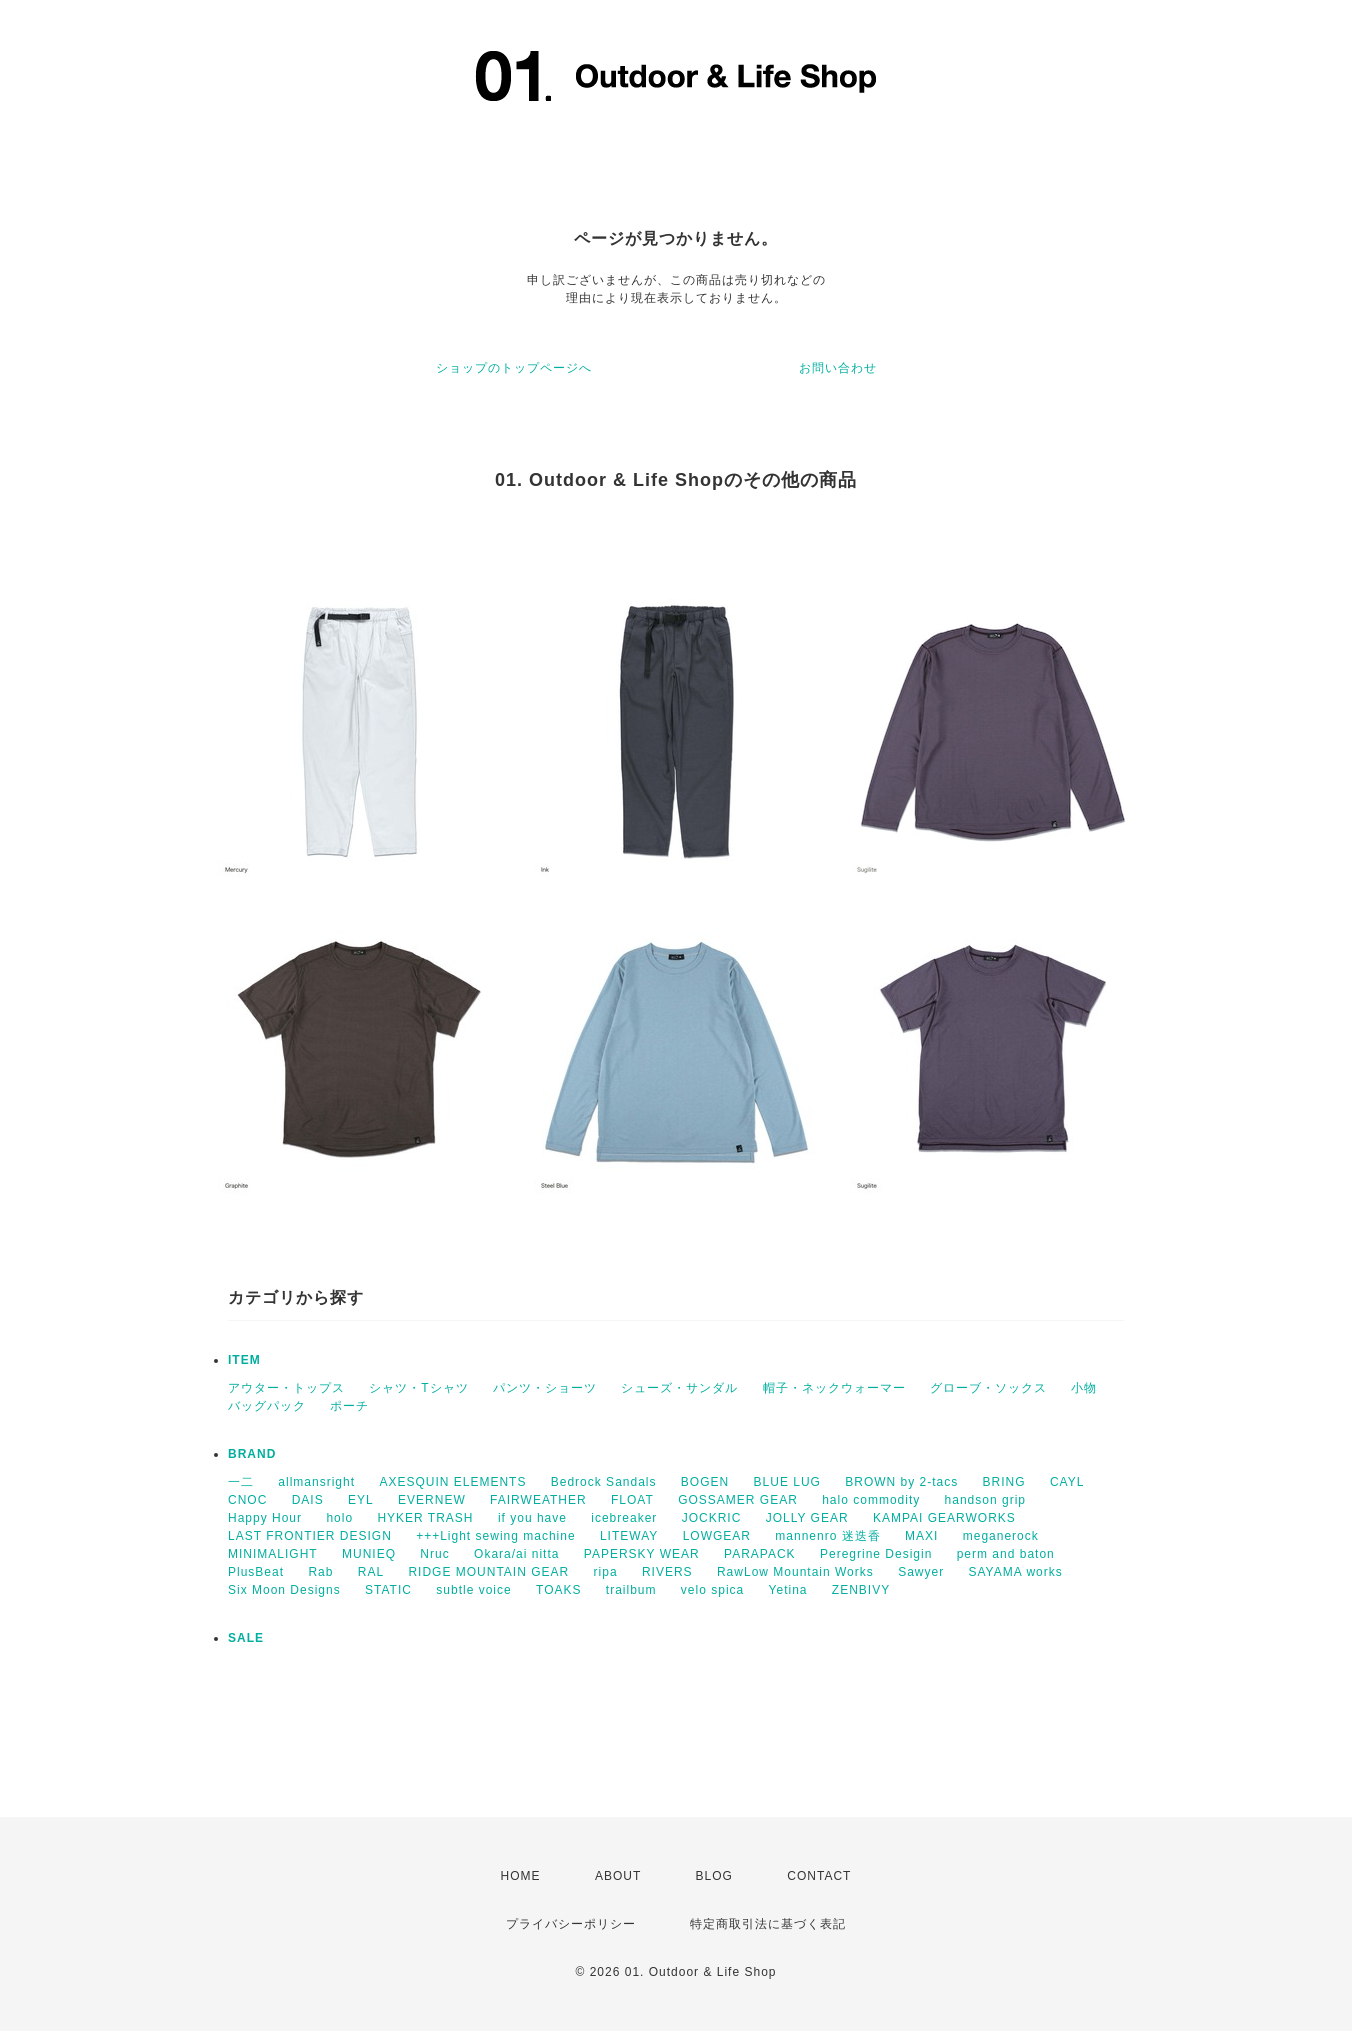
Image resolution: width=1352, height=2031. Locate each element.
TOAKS (558, 1590)
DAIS (308, 1500)
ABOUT (618, 1876)
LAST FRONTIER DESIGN (310, 1536)
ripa (606, 1572)
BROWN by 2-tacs (901, 1482)
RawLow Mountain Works (795, 1572)
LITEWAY (629, 1536)
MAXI (921, 1536)
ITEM (244, 1360)
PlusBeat (256, 1572)
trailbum (631, 1590)
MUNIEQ (369, 1554)
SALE (246, 1638)
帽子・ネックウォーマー (834, 1388)
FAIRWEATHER (538, 1500)
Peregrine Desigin (876, 1554)
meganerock (1001, 1536)
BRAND (252, 1454)
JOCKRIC (712, 1518)
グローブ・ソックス (988, 1388)
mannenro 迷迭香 (827, 1536)
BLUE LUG (787, 1482)
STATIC (388, 1590)
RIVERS (667, 1572)
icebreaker (624, 1518)
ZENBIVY (861, 1590)
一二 (241, 1482)
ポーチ (349, 1406)
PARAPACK (760, 1554)
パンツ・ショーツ (545, 1388)
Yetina (788, 1590)
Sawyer (921, 1572)
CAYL (1067, 1482)
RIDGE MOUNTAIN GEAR (488, 1572)
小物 (1084, 1388)
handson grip (985, 1500)
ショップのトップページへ (514, 368)
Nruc (434, 1554)
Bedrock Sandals (604, 1482)
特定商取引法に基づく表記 (768, 1924)
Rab (320, 1572)
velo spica (712, 1590)
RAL (371, 1572)
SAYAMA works (1016, 1572)
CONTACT (819, 1876)
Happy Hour (265, 1518)
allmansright (316, 1482)
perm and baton (1006, 1554)
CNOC (247, 1500)
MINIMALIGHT (273, 1554)
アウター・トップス (286, 1388)
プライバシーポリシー (571, 1924)
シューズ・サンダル (679, 1388)
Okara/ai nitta (516, 1554)
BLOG (714, 1876)
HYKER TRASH (425, 1518)
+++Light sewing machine (495, 1536)
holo (339, 1518)
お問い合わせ (838, 368)
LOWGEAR (717, 1536)
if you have (532, 1518)
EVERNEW (432, 1500)
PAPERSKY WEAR (642, 1554)
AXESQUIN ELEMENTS (452, 1482)
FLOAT (632, 1500)
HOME (521, 1876)
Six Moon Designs (284, 1590)
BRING (1004, 1482)
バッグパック (267, 1406)
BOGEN (705, 1482)
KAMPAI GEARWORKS (944, 1518)
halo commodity (871, 1500)
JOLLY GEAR (807, 1518)
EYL (361, 1500)
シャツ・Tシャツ (418, 1388)
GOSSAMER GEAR (738, 1500)
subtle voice (473, 1590)
